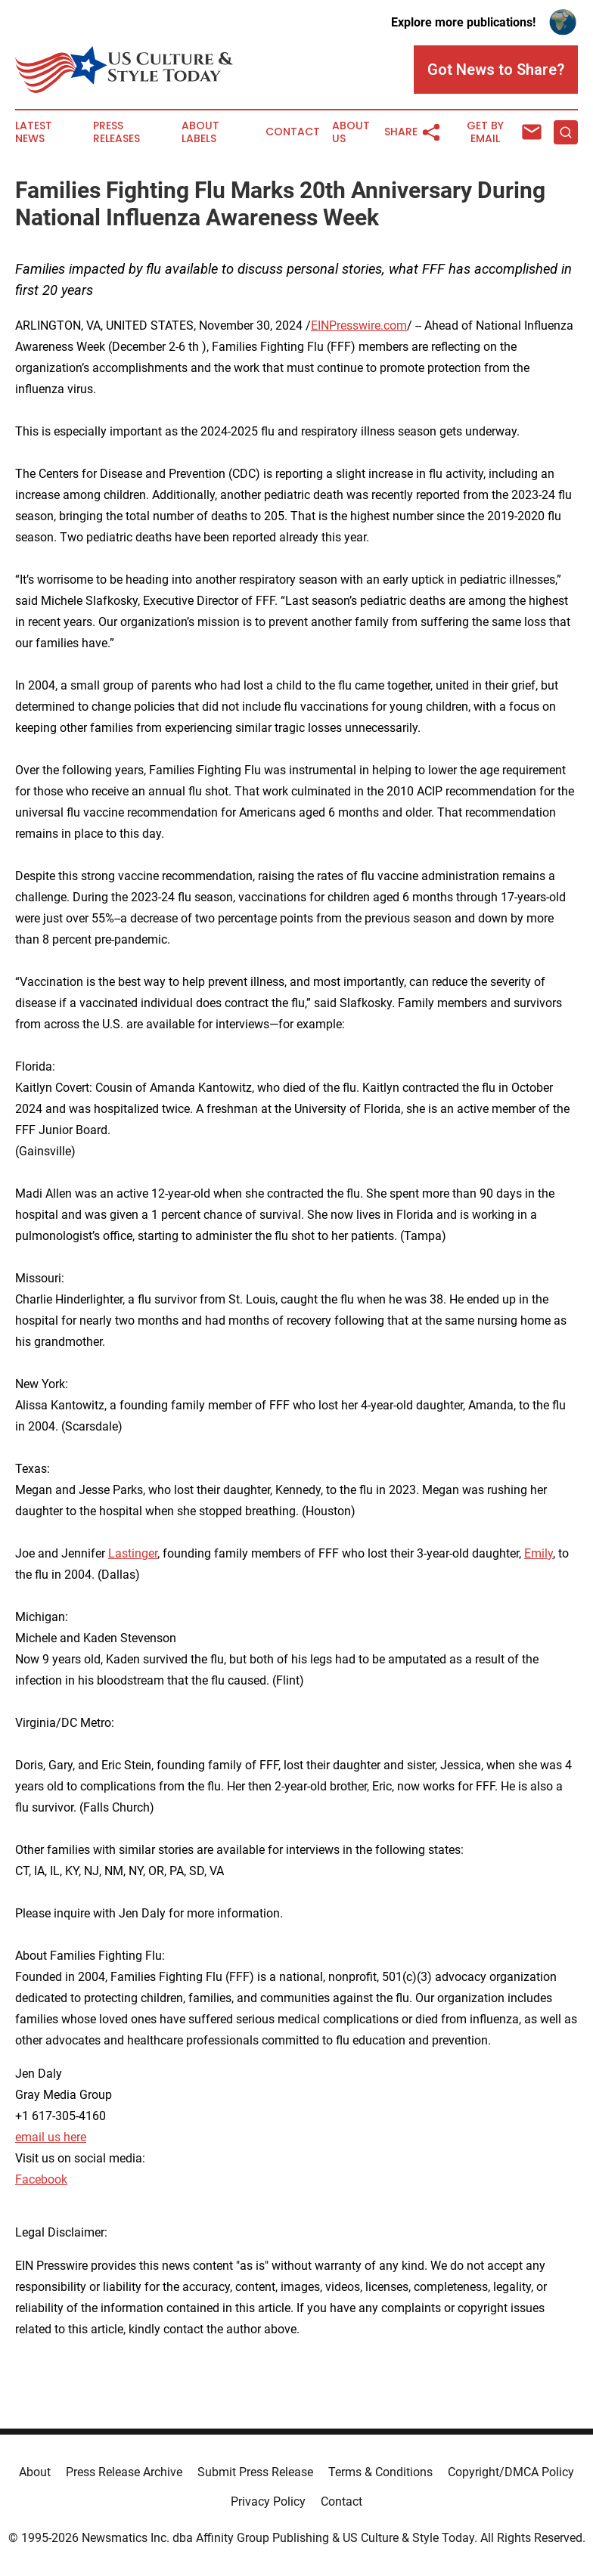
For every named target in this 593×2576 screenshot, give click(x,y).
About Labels (200, 132)
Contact (292, 132)
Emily (538, 1553)
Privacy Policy (268, 2501)
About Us (351, 132)
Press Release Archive (124, 2472)
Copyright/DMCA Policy (511, 2472)
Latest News (33, 132)
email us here (50, 2137)
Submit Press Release (255, 2472)
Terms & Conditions (380, 2472)
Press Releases (116, 132)
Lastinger (132, 1553)
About (35, 2472)
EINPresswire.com (359, 325)
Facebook (41, 2179)
